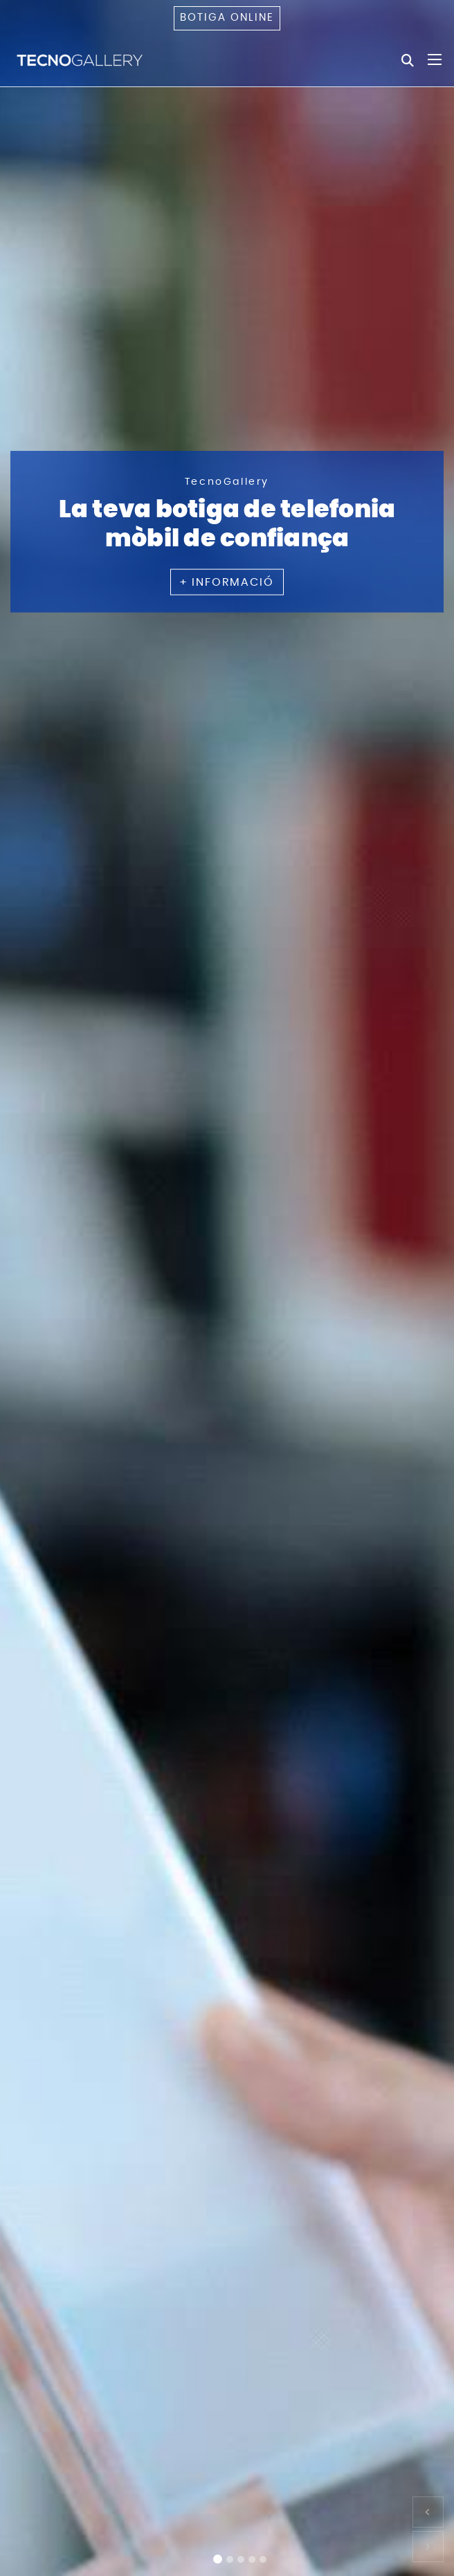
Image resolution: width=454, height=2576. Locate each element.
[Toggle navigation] (434, 59)
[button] (428, 2512)
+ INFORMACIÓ (227, 582)
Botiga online (227, 17)
